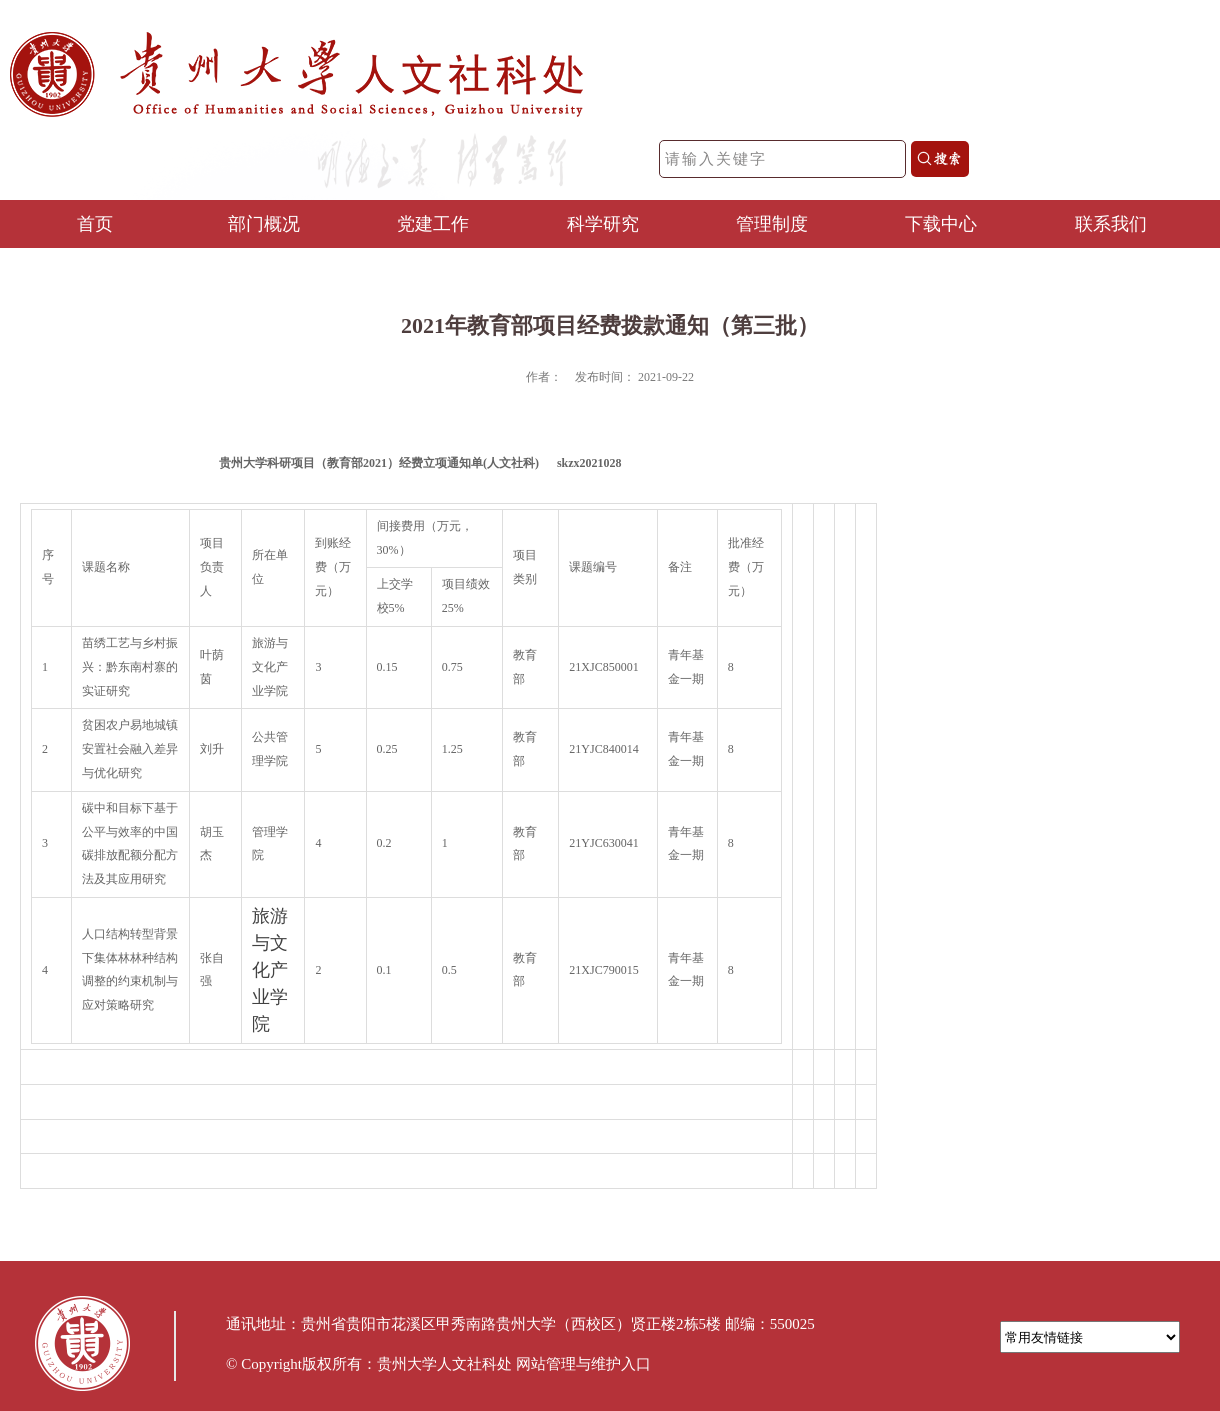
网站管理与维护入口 (583, 1364)
